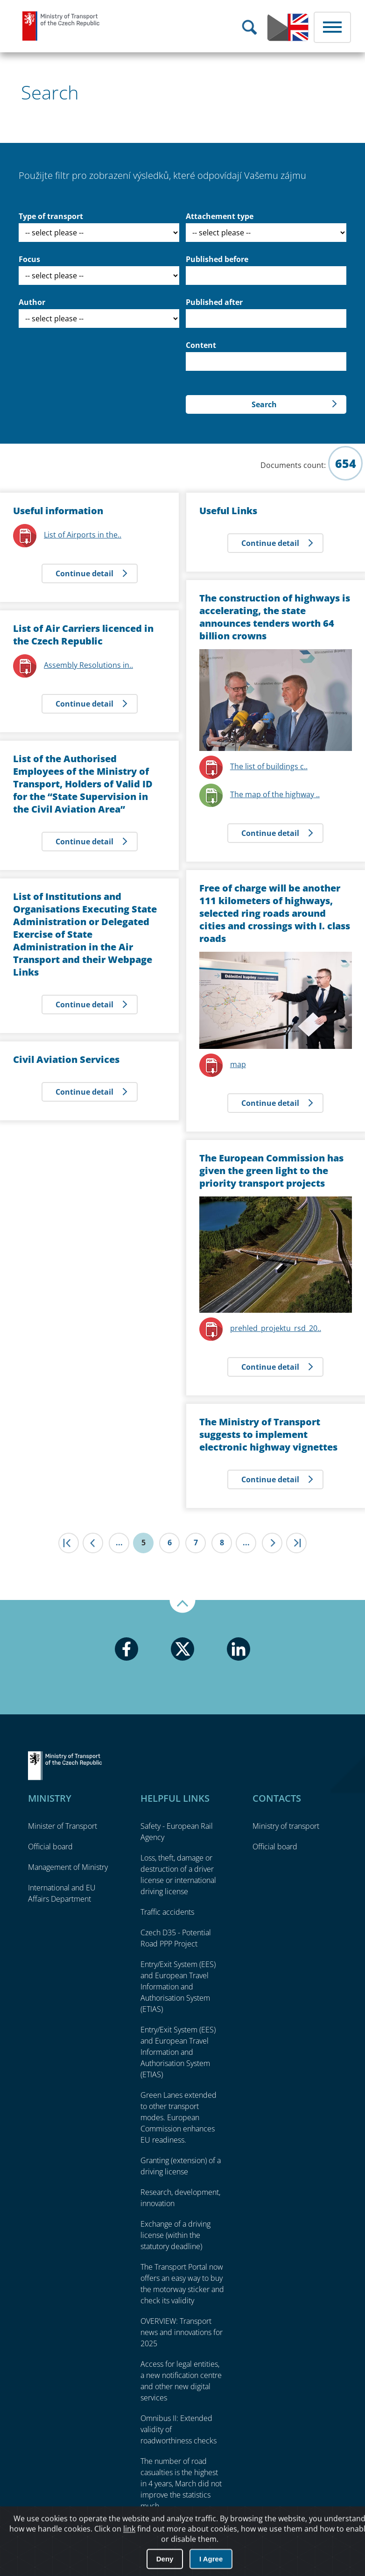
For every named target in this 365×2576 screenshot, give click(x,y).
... (119, 1542)
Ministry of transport (286, 1826)
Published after (214, 302)
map (238, 1064)
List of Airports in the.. (82, 535)
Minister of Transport (62, 1826)
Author (32, 302)
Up (182, 1606)
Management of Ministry (68, 1867)
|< (68, 1543)
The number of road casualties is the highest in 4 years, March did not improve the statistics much (181, 2483)
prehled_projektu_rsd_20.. (275, 1328)
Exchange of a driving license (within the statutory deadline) (175, 2235)
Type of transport (51, 216)
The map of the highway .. (275, 794)
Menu (332, 27)
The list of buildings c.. (269, 766)
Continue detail (84, 573)
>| (296, 1543)
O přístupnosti (330, 2543)
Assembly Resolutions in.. (88, 665)
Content (201, 345)
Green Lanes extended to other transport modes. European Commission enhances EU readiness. (178, 2117)
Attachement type (219, 216)
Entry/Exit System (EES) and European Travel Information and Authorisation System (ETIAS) (178, 1986)
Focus (29, 259)
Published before (217, 259)
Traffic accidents (167, 1912)
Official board (50, 1846)
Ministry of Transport (60, 26)
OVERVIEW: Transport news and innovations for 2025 (181, 2332)
